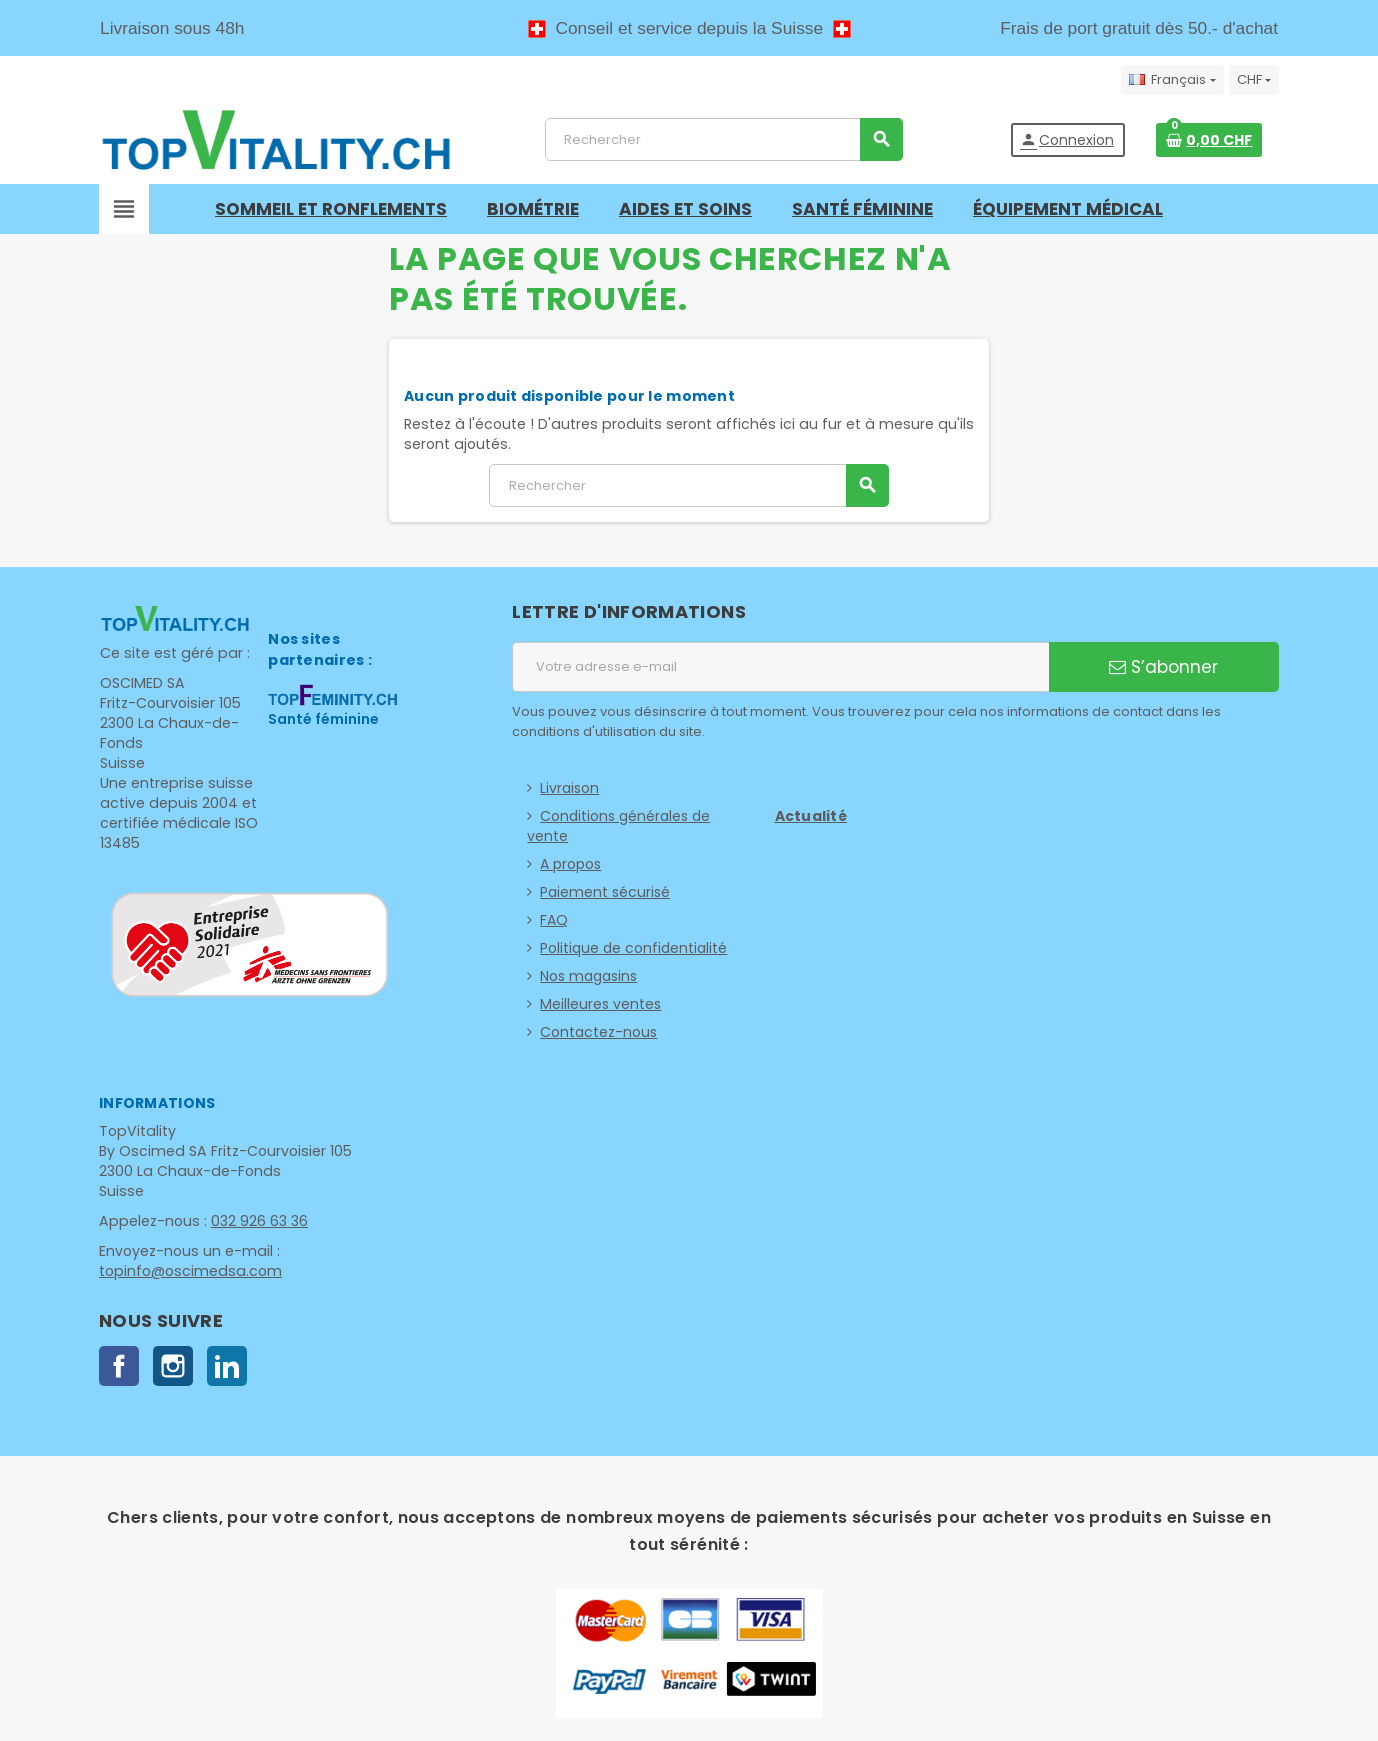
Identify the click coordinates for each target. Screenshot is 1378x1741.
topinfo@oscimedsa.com (188, 1271)
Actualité (811, 816)
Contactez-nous (598, 1032)
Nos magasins (588, 976)
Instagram (173, 1366)
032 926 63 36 (255, 1221)
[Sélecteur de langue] (1172, 80)
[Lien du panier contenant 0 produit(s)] (1209, 140)
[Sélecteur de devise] (1254, 80)
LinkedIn (227, 1366)
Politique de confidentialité (633, 948)
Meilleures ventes (600, 1004)
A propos (570, 864)
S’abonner (1163, 667)
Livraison (569, 788)
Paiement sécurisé (605, 892)
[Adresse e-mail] (780, 667)
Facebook (119, 1366)
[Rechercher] (723, 139)
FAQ (554, 920)
